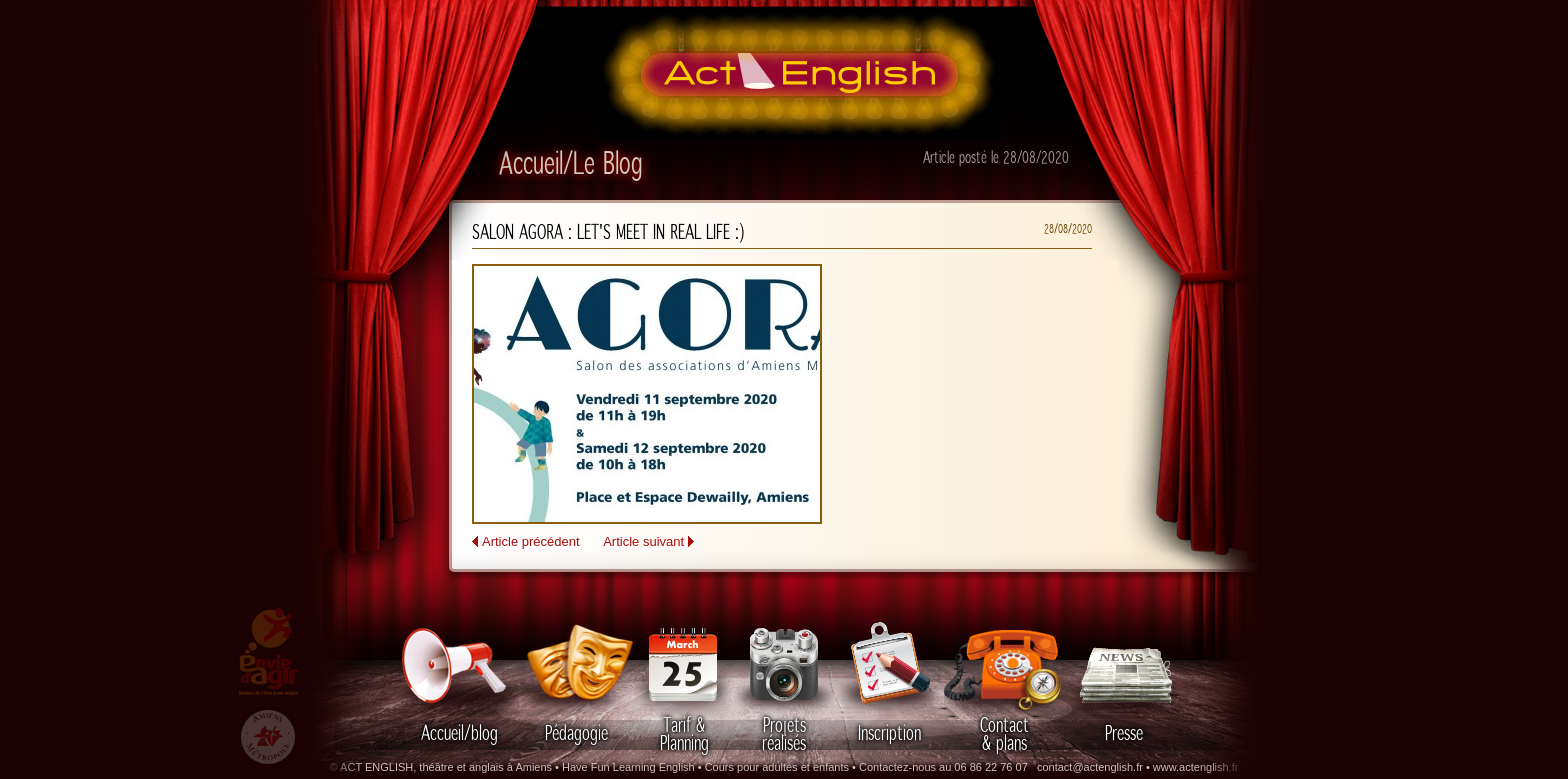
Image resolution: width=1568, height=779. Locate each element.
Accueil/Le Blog (571, 165)
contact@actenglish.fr (1090, 767)
